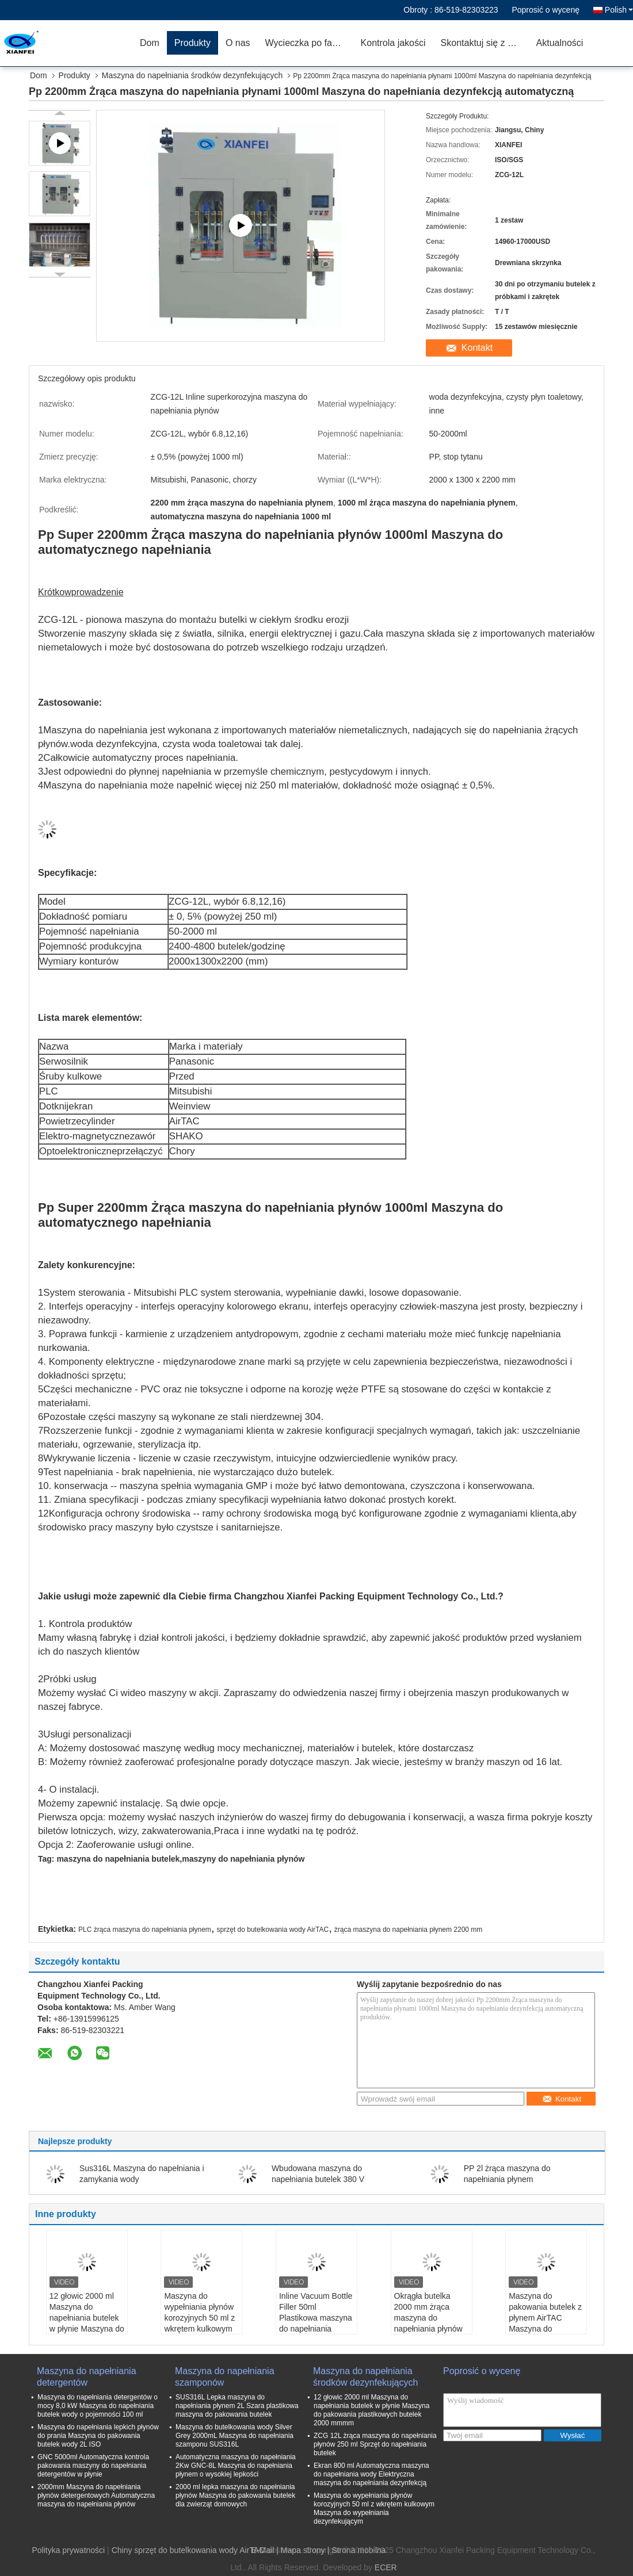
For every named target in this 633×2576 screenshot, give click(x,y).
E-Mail (262, 2550)
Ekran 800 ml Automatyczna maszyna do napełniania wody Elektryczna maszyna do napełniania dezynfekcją (371, 2474)
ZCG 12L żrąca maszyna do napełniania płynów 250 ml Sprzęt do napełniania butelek (375, 2444)
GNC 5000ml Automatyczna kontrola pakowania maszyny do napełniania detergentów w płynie (93, 2465)
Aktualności (560, 43)
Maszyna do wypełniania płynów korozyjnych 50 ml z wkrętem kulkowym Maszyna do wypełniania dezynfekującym (199, 2328)
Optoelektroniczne (78, 1151)
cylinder (98, 1121)
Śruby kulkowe (70, 1076)
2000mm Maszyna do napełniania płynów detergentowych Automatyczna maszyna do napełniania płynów (96, 2495)
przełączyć (139, 1151)
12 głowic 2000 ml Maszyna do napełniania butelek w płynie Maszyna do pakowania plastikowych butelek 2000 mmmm (86, 2328)
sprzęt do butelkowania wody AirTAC (273, 1930)
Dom (149, 43)
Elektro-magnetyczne (84, 1136)
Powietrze (60, 1121)
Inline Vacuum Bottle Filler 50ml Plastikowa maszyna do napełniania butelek (315, 2317)
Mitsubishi (190, 1091)
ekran (80, 1106)
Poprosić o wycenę (545, 9)
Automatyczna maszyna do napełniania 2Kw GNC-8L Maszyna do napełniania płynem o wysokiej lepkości (236, 2465)
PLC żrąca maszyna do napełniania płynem (144, 1930)
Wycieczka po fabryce (309, 43)
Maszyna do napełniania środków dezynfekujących (192, 75)
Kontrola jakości (393, 43)
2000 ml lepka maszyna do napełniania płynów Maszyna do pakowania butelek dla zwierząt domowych (235, 2495)
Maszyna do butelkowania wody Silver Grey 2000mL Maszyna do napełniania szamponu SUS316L (234, 2435)
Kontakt (477, 348)
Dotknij (53, 1106)
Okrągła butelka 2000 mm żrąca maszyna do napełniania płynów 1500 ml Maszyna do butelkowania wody (431, 2323)
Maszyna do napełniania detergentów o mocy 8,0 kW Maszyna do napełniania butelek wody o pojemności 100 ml (97, 2405)
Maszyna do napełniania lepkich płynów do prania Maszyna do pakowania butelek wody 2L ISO (98, 2435)
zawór (143, 1136)
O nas (238, 43)
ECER (386, 2567)
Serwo (53, 1061)
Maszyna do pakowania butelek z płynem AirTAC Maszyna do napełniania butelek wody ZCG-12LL (545, 2323)
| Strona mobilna (356, 2550)
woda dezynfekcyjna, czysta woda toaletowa (165, 743)
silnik (77, 1061)
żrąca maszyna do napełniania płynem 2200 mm (408, 1930)
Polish (619, 9)
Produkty (192, 43)
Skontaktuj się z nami (484, 43)
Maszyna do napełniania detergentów (86, 2376)
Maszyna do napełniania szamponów (224, 2376)
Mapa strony (303, 2550)
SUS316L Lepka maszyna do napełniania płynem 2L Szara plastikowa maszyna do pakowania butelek (237, 2405)
